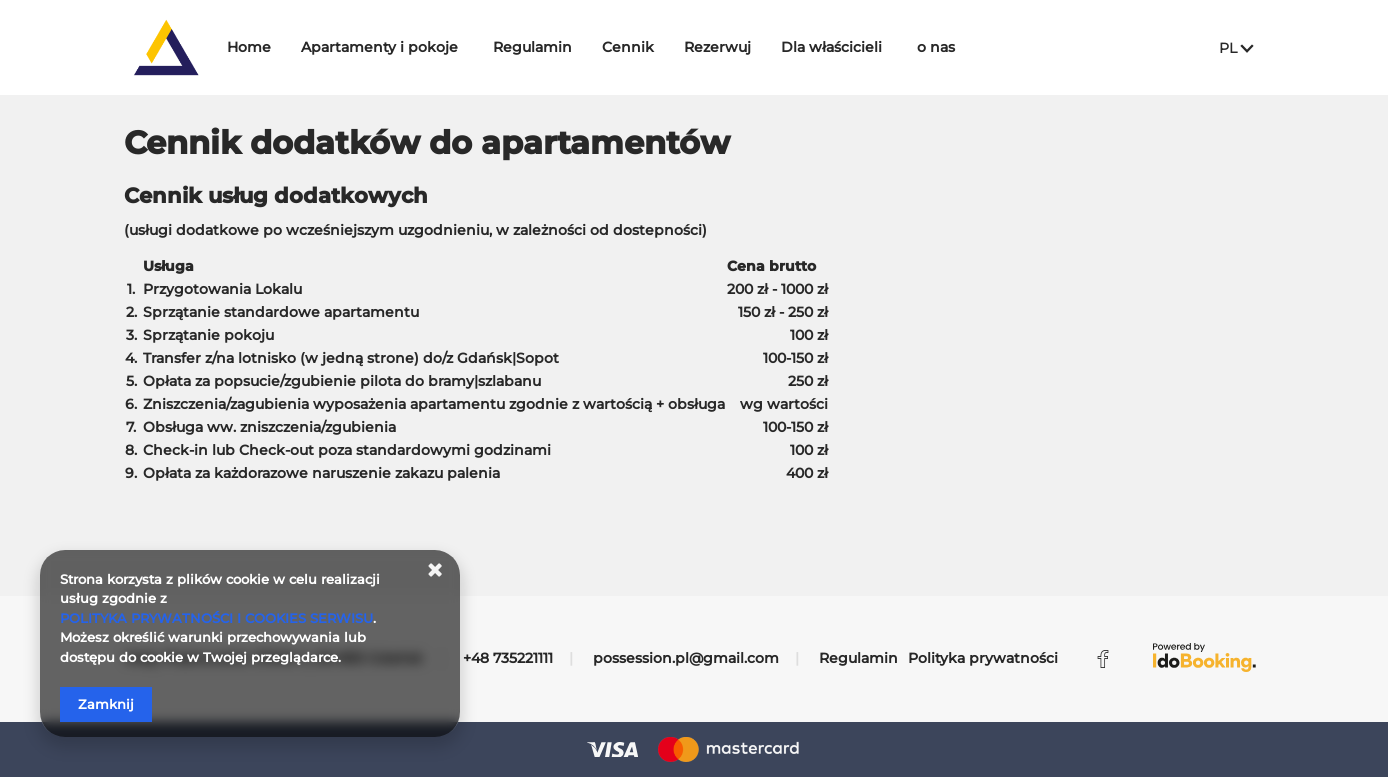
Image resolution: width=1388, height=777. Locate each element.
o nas (995, 47)
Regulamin (591, 47)
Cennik (687, 47)
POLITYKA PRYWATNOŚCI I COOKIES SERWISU (216, 618)
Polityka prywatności (983, 658)
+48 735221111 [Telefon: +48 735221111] (508, 658)
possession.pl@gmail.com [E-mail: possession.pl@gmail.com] (686, 658)
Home (308, 47)
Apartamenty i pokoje (438, 47)
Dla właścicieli (890, 47)
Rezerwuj (776, 47)
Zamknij (106, 704)
